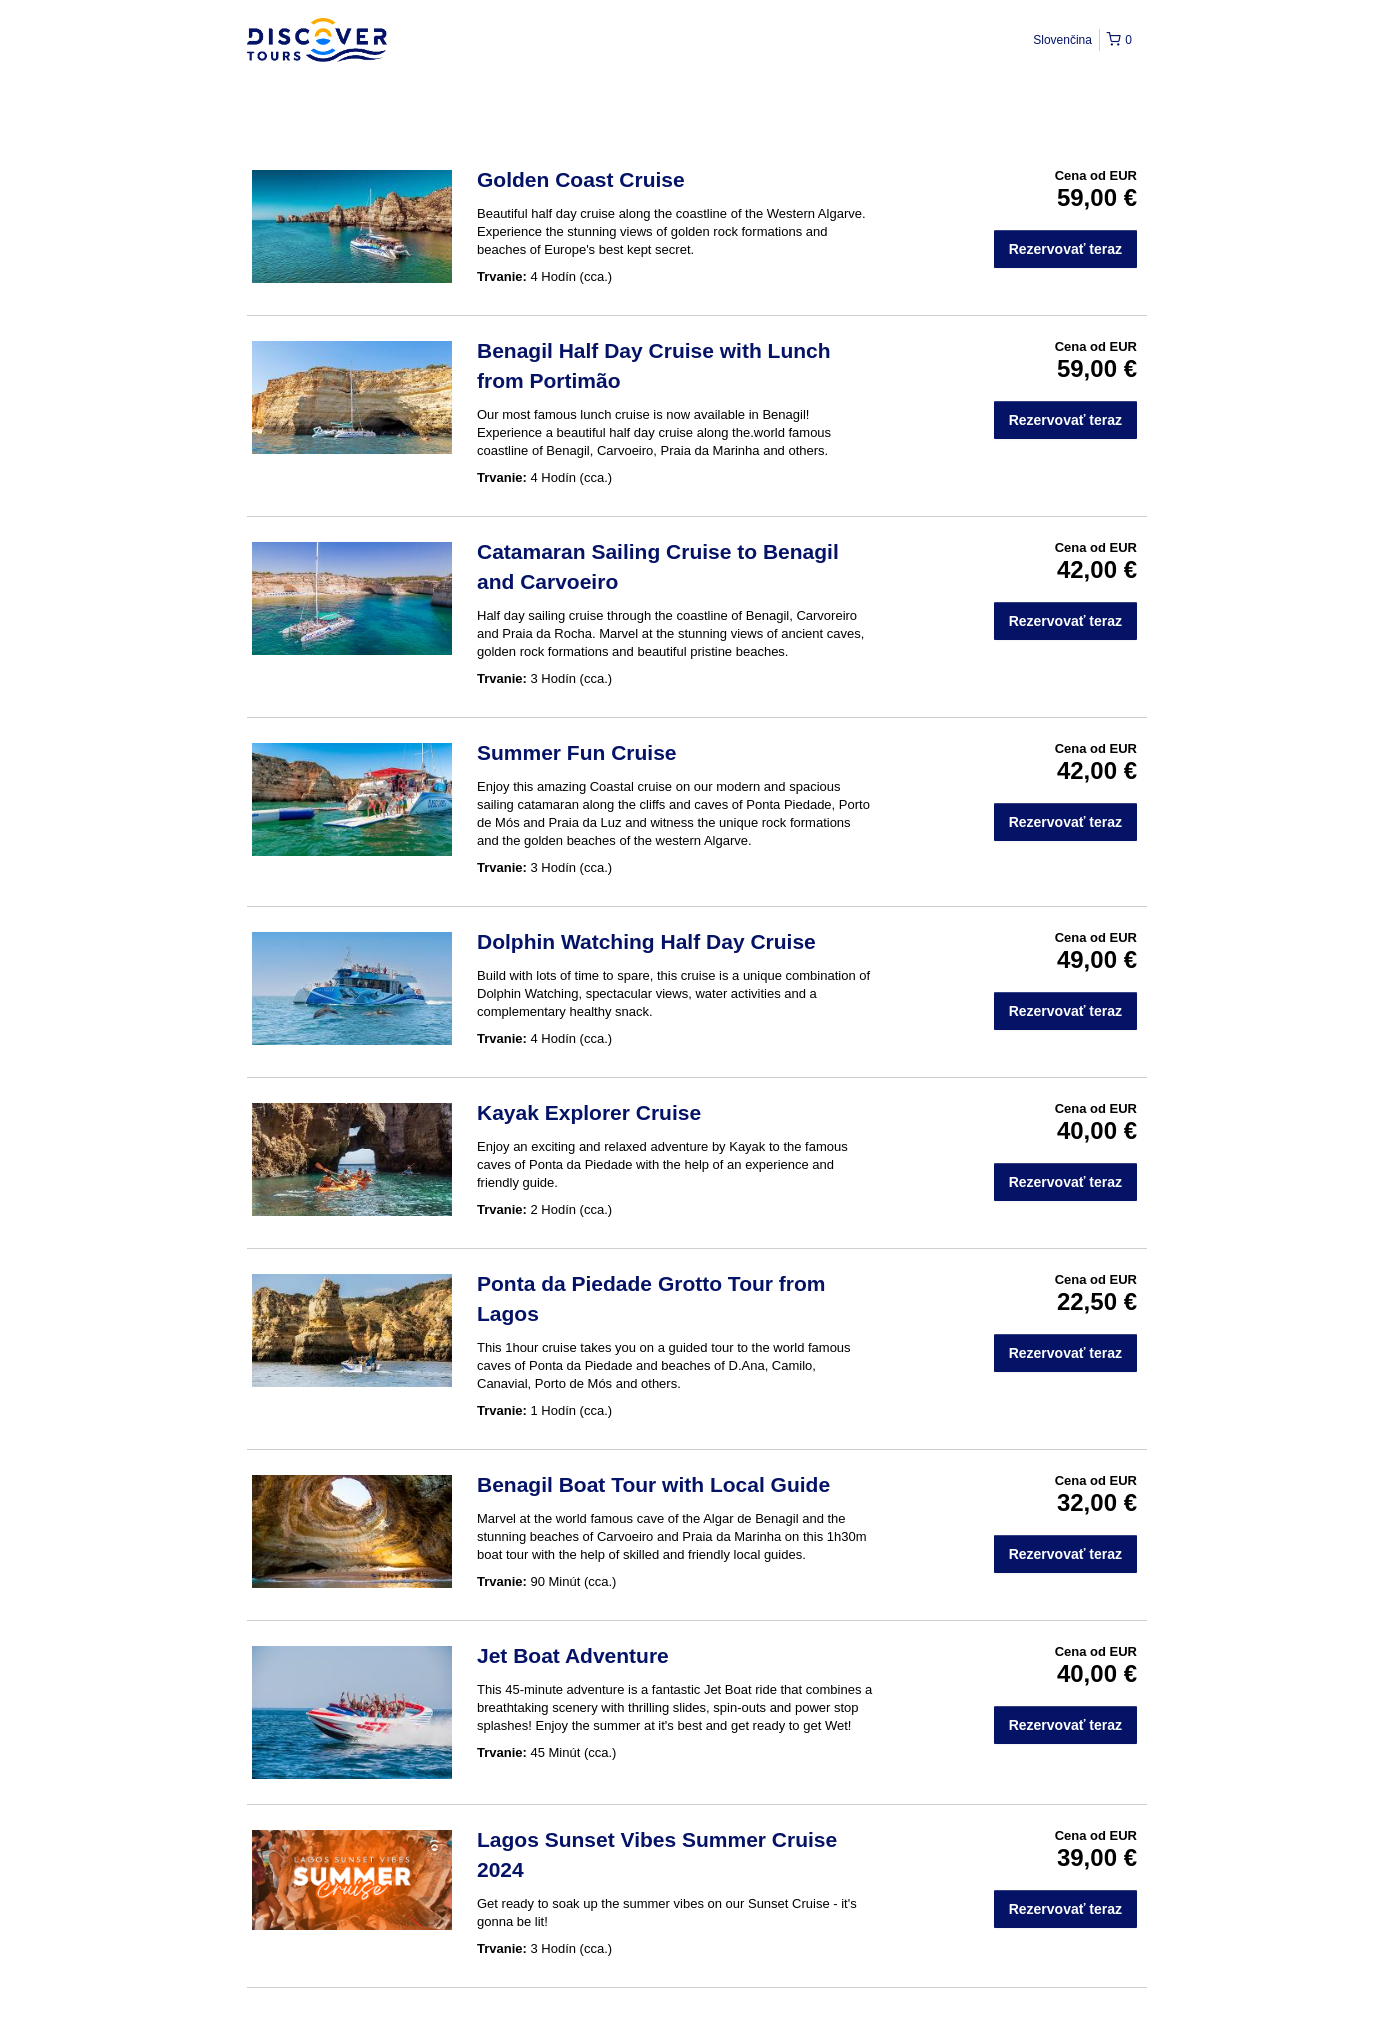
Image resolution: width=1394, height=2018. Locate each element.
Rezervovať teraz (1065, 249)
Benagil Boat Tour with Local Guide (653, 1484)
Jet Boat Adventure (573, 1655)
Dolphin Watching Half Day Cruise (646, 941)
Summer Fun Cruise (577, 752)
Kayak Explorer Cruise (589, 1112)
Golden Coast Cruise (581, 179)
